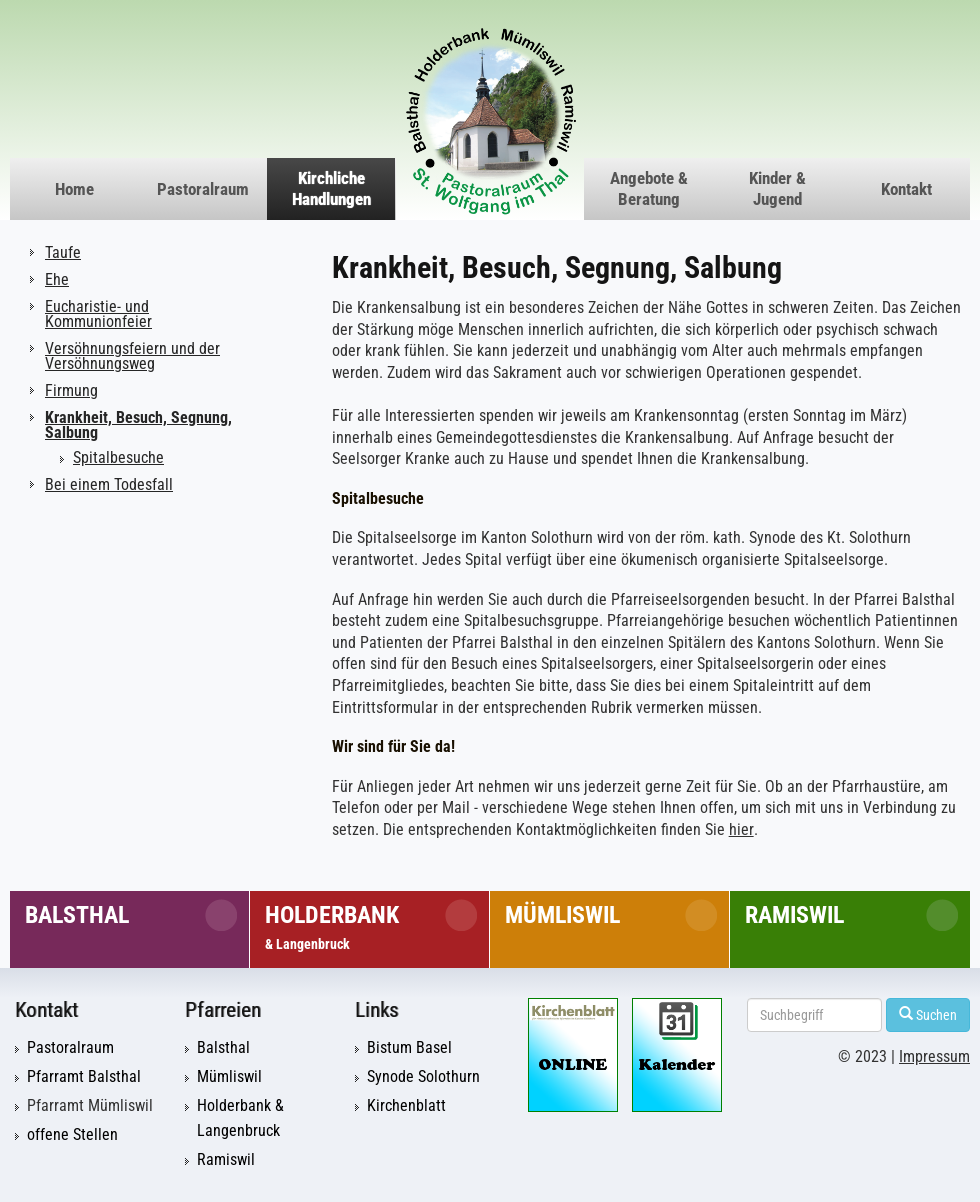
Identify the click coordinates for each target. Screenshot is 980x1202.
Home (74, 189)
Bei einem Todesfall (109, 484)
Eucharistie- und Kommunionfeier (98, 314)
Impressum (934, 1057)
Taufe (63, 252)
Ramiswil (794, 915)
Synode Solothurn (423, 1077)
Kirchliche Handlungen (331, 188)
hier (741, 830)
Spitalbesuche (118, 457)
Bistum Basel (409, 1048)
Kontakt (906, 189)
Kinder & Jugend (777, 188)
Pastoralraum (203, 189)
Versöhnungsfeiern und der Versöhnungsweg (132, 356)
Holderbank (332, 926)
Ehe (57, 279)
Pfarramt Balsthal (84, 1077)
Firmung (71, 390)
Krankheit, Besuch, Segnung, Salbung (138, 425)
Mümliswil (562, 915)
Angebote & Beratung (649, 188)
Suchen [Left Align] (928, 1014)
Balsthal (77, 915)
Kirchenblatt (406, 1106)
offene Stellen (72, 1135)
